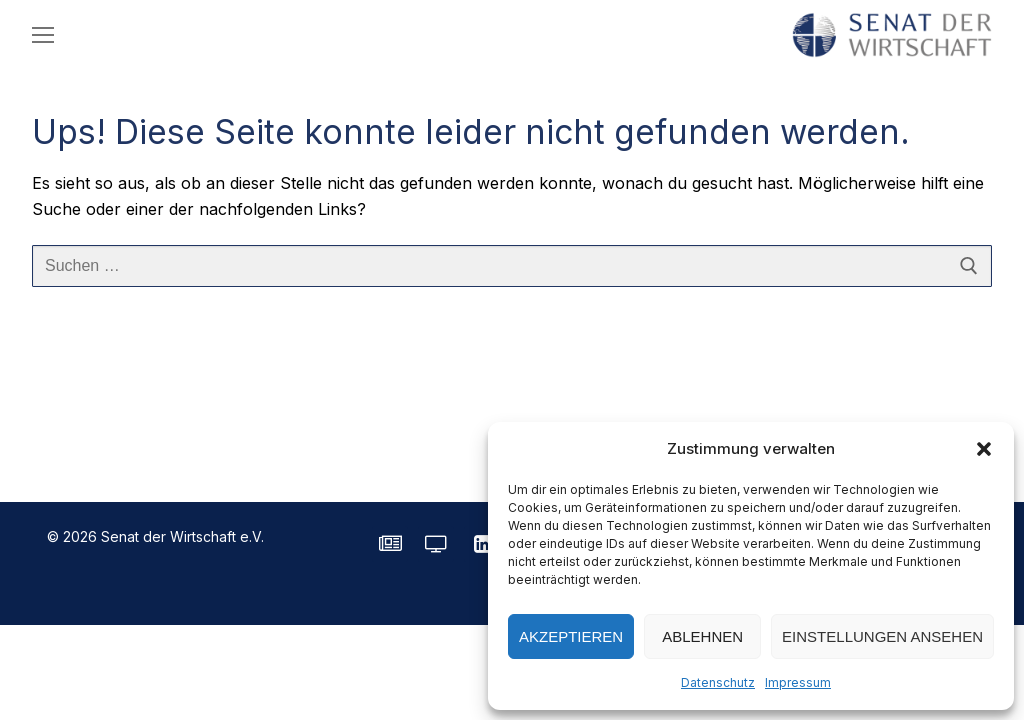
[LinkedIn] (482, 544)
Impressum (798, 682)
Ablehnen (702, 636)
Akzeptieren (571, 636)
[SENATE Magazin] (390, 544)
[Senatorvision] (436, 544)
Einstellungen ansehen (882, 636)
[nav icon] (43, 35)
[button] (984, 449)
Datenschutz (718, 682)
